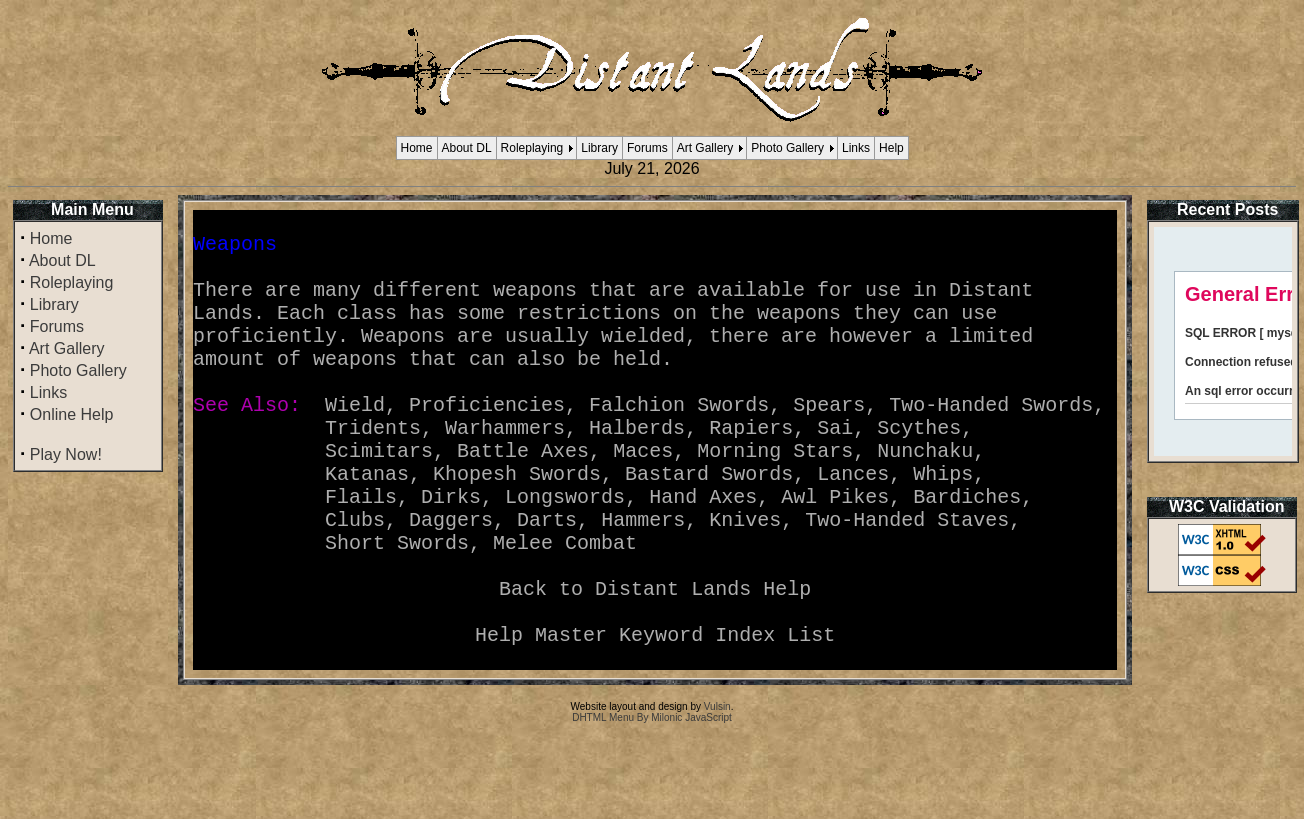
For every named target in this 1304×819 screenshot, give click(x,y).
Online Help (72, 414)
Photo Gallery (787, 148)
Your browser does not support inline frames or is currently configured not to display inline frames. (1223, 341)
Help (891, 148)
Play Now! (66, 454)
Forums (647, 148)
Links (856, 148)
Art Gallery (705, 148)
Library (599, 148)
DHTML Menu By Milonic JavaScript (652, 797)
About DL (467, 148)
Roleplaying (532, 148)
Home (417, 148)
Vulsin (717, 786)
